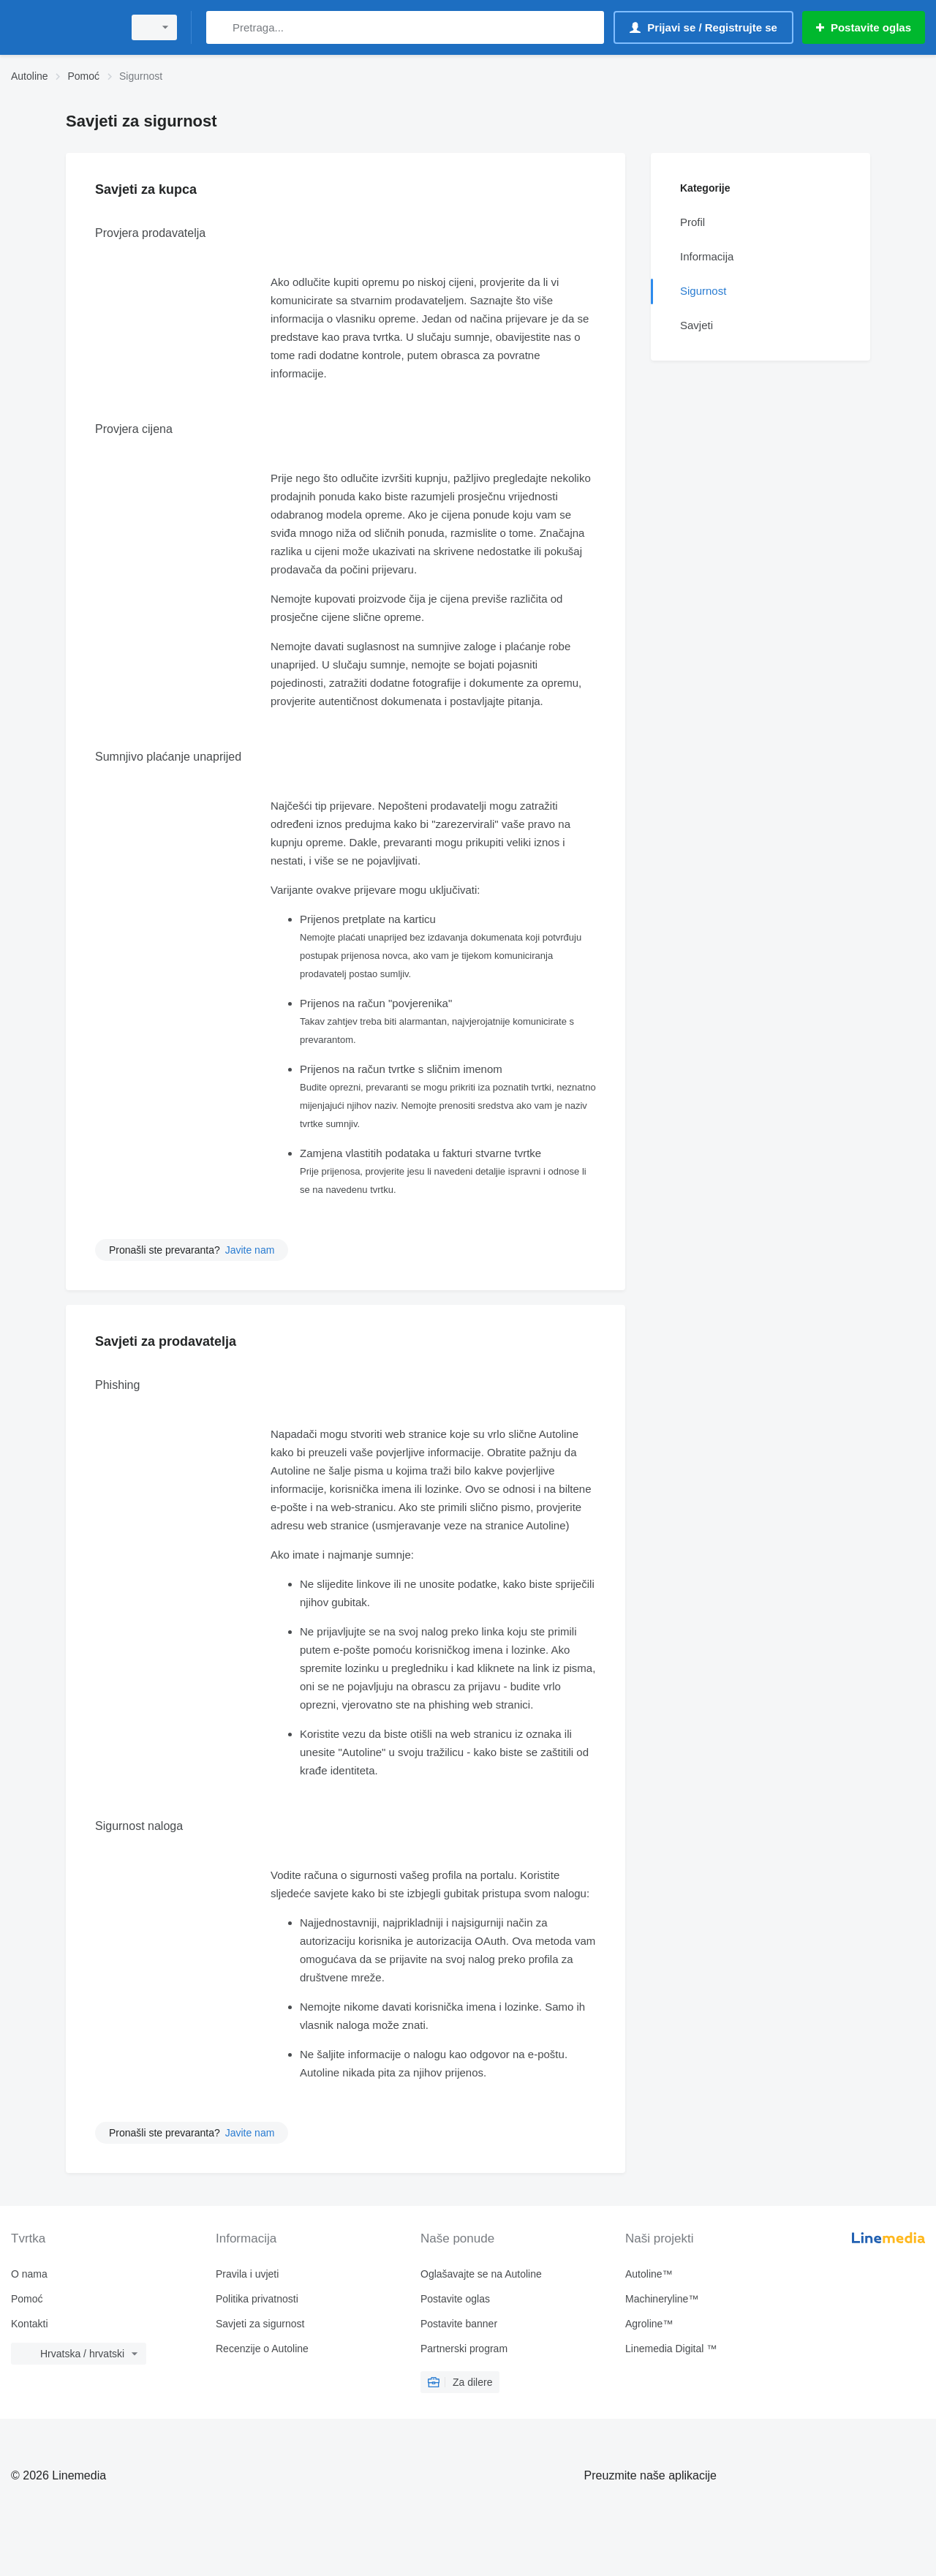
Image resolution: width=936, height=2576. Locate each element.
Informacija (706, 256)
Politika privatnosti (257, 2299)
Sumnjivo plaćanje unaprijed (168, 756)
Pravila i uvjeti (247, 2274)
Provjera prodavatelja (150, 233)
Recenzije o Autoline (262, 2348)
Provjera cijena (134, 429)
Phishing (117, 1385)
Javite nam (250, 1250)
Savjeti (696, 325)
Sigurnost (703, 291)
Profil (692, 222)
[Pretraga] (220, 27)
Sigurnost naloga (139, 1826)
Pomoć (27, 2299)
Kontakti (29, 2324)
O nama (29, 2274)
